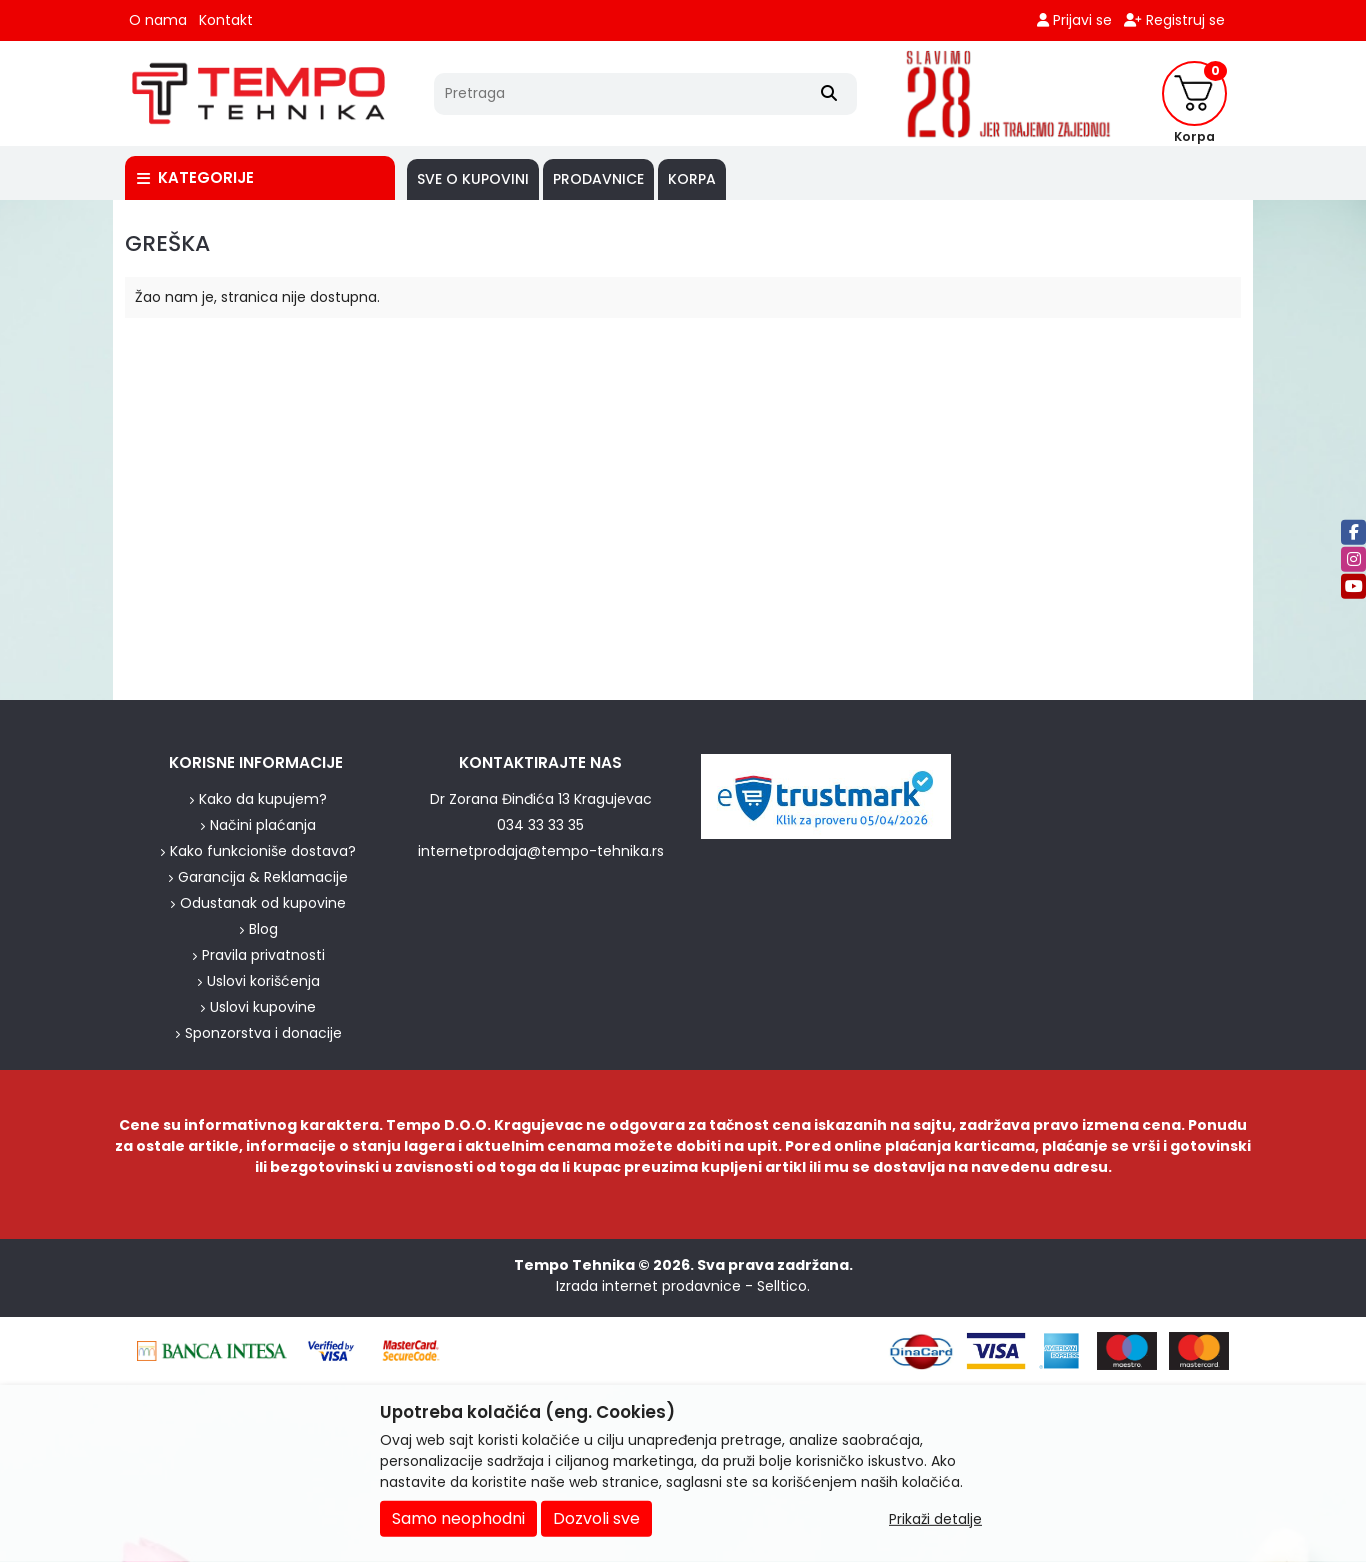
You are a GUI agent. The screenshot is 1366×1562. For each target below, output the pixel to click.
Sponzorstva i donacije (263, 1033)
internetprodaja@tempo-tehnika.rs (541, 851)
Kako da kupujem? (263, 799)
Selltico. (783, 1286)
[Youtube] (1353, 585)
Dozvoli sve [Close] (596, 1518)
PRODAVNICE (598, 179)
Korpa (692, 179)
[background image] (56, 450)
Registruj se (1174, 20)
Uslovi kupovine (263, 1007)
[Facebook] (1353, 531)
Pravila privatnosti (263, 955)
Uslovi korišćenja (263, 981)
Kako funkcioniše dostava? (263, 851)
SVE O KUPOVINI (473, 179)
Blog (263, 929)
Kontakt (226, 20)
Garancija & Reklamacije (263, 877)
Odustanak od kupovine (263, 903)
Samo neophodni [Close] (458, 1518)
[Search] (829, 94)
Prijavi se (1074, 20)
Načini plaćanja (263, 825)
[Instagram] (1353, 558)
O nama (158, 20)
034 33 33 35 (540, 825)
